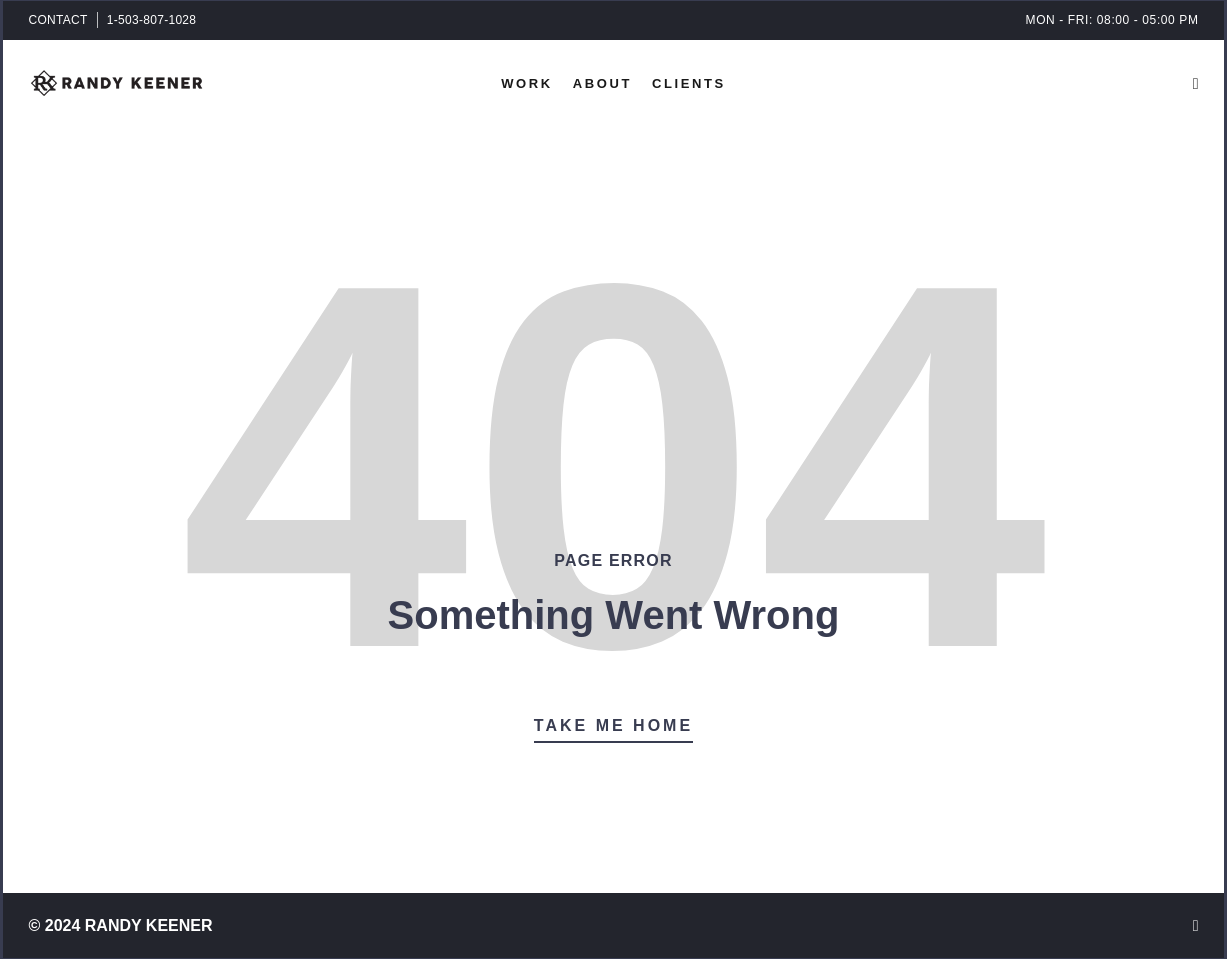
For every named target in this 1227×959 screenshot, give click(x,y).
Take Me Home (613, 725)
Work (527, 83)
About (602, 83)
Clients (689, 83)
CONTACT (58, 20)
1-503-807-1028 (152, 20)
